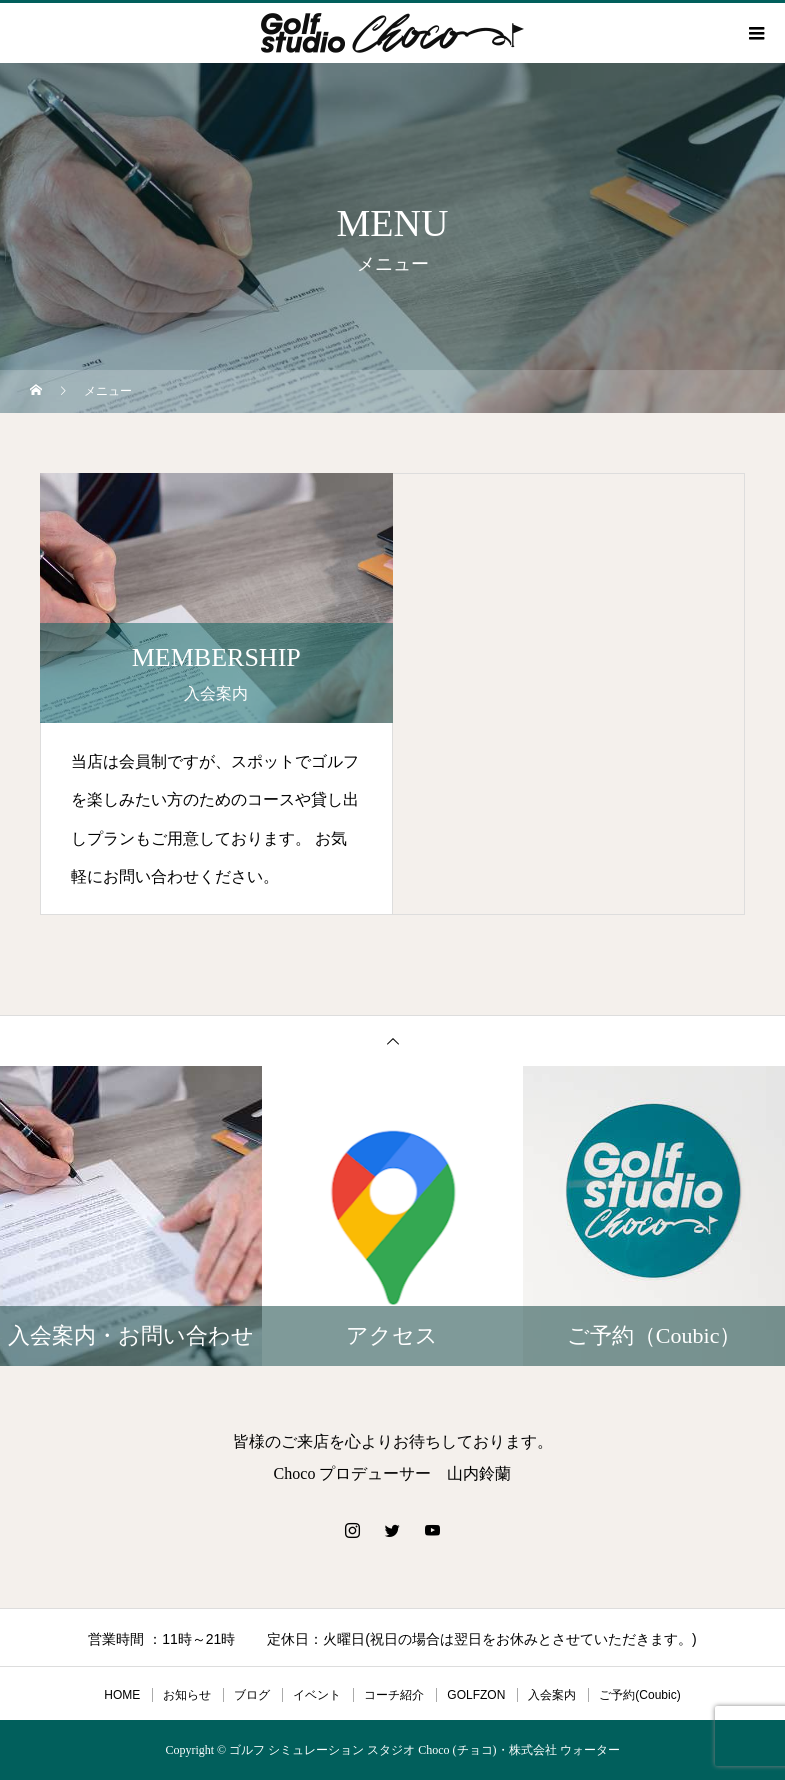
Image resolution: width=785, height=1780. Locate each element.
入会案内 (552, 1695)
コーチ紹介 (394, 1695)
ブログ (252, 1695)
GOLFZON (476, 1695)
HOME (122, 1695)
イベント (317, 1695)
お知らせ (187, 1695)
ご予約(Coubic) (639, 1695)
